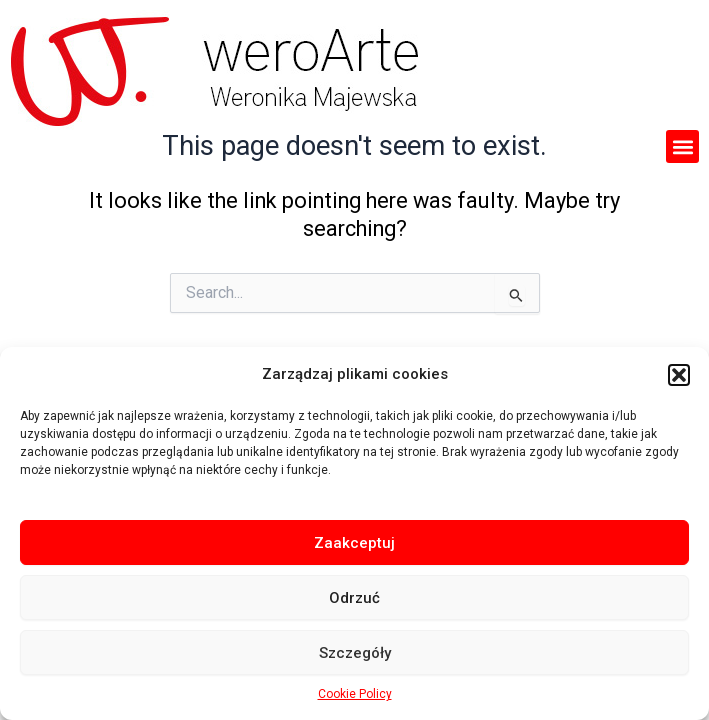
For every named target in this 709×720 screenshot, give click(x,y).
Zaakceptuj (354, 543)
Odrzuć (354, 598)
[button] (679, 375)
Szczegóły (355, 653)
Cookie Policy (355, 694)
